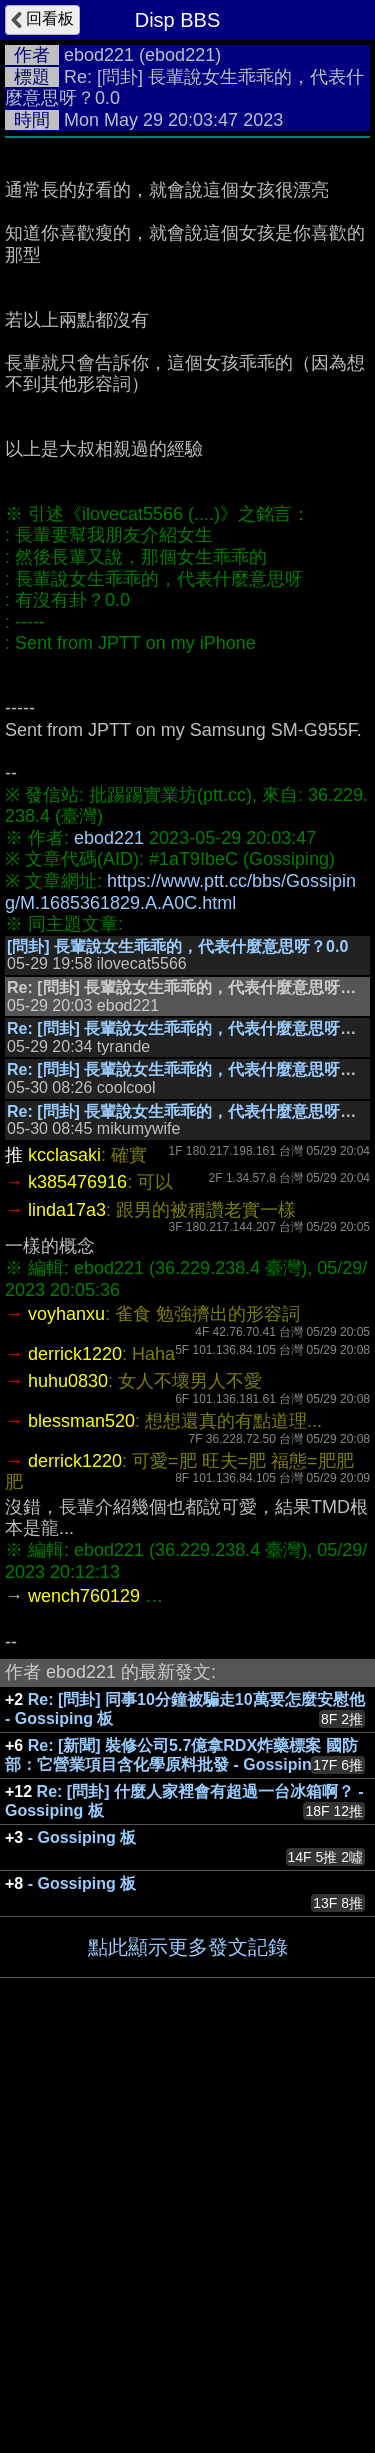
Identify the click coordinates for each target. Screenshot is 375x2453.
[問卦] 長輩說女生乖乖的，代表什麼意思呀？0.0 (177, 1341)
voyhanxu (66, 1709)
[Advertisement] (187, 345)
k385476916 (77, 1577)
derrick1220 (75, 1749)
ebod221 (99, 55)
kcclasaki (64, 1550)
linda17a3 (67, 1605)
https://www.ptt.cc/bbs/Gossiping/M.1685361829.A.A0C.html (180, 1287)
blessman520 (81, 1816)
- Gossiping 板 (82, 2232)
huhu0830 (68, 1776)
